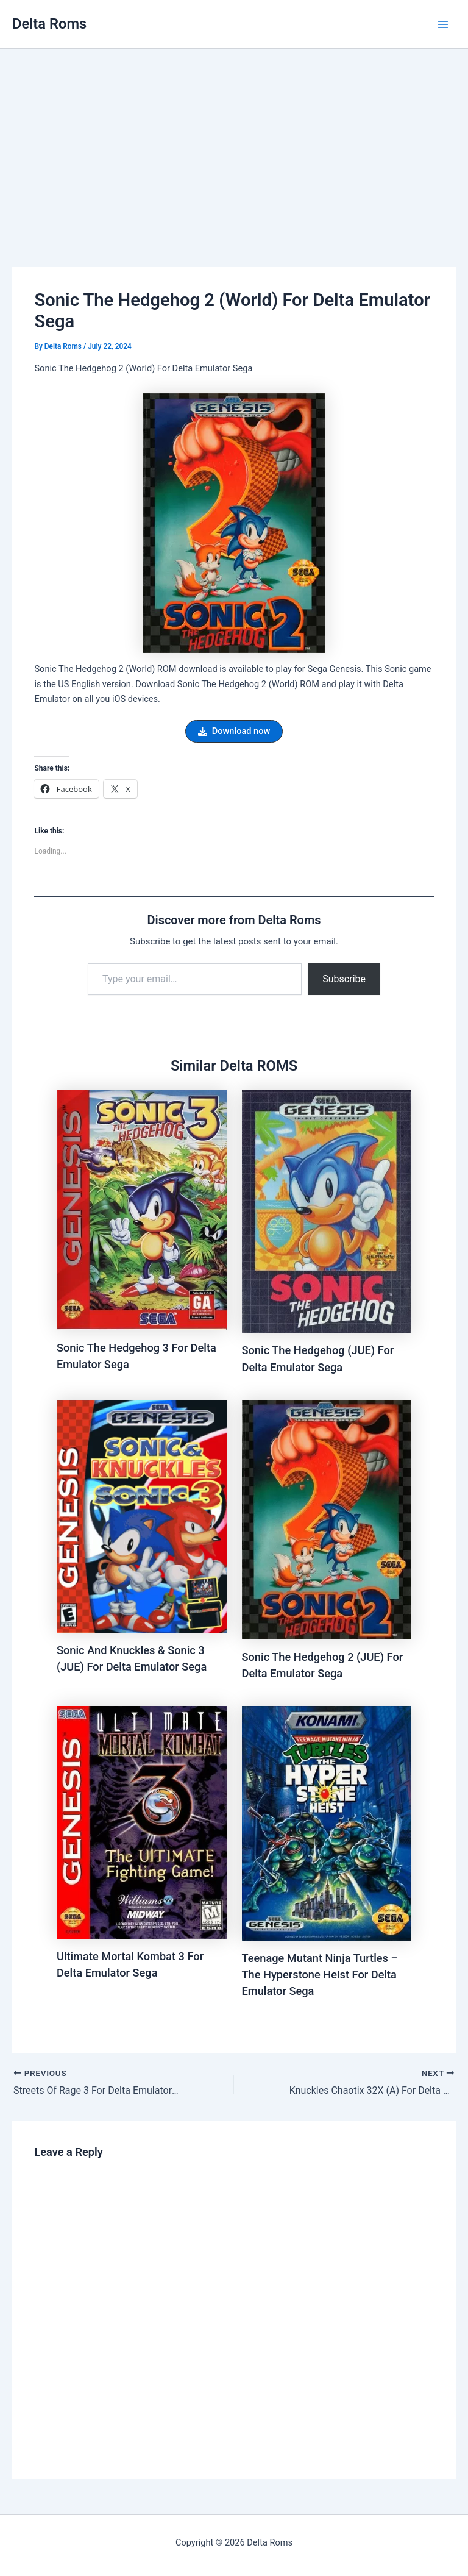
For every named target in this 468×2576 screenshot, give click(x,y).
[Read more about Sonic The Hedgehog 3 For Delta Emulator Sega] (142, 1209)
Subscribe (344, 979)
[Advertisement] (234, 140)
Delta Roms (49, 23)
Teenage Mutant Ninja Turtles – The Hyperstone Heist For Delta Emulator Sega (320, 1975)
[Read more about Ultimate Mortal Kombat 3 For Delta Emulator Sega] (142, 1821)
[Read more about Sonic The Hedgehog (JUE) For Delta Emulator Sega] (327, 1210)
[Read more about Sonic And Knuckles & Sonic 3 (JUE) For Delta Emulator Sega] (142, 1515)
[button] (234, 731)
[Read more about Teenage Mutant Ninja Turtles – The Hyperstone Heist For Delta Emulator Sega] (327, 1823)
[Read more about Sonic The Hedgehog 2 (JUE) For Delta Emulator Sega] (327, 1518)
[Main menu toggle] (443, 24)
